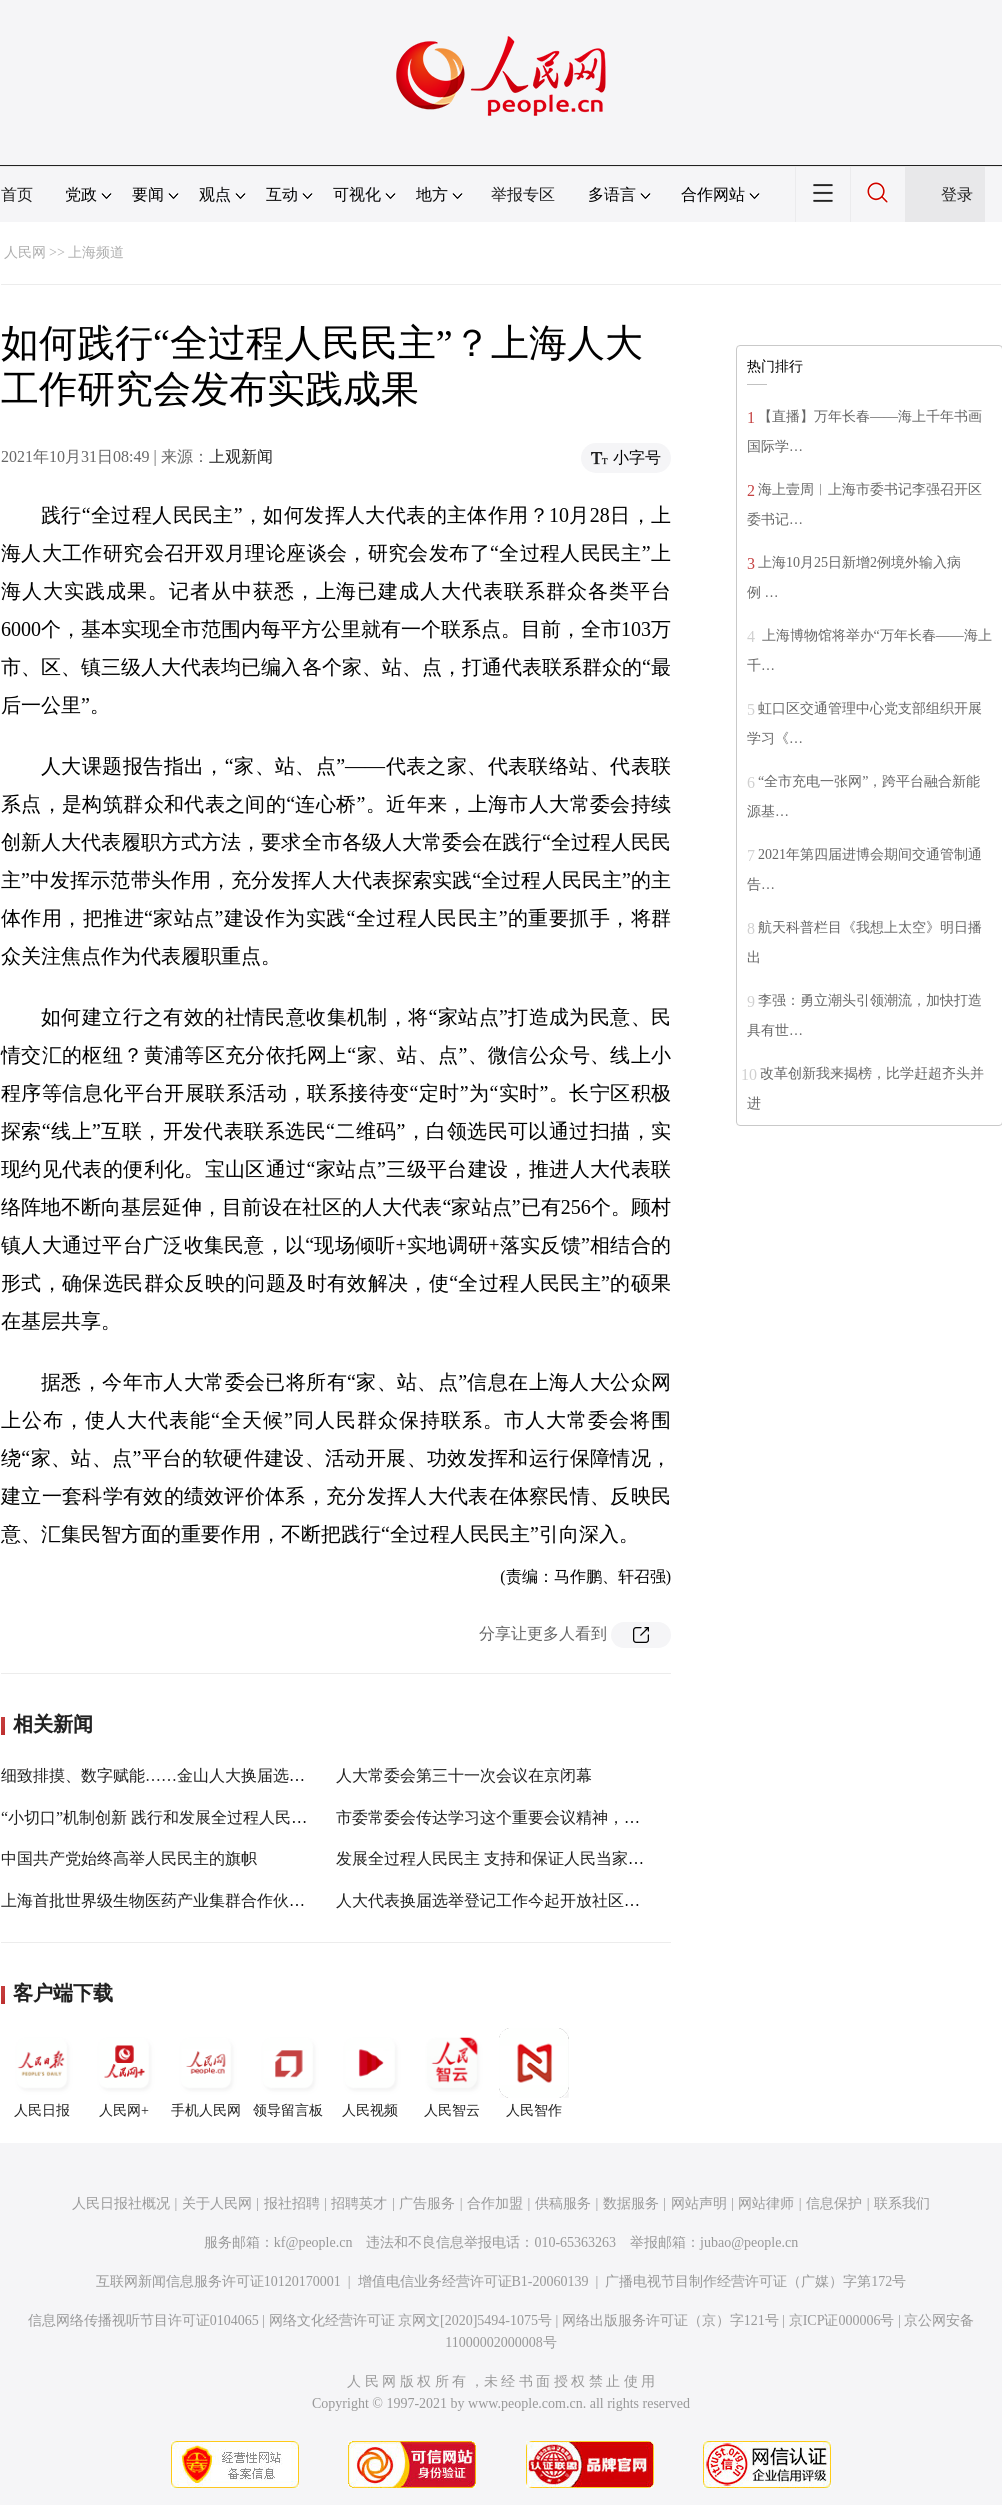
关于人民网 (217, 2203)
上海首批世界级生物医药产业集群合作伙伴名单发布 (185, 1900)
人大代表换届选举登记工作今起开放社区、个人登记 (520, 1900)
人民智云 (452, 2073)
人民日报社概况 (121, 2203)
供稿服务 (563, 2203)
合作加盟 (495, 2203)
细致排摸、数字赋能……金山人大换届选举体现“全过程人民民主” (232, 1775)
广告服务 (427, 2203)
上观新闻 (241, 456)
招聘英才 (359, 2203)
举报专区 (523, 194)
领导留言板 (288, 2073)
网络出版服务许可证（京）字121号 (670, 2320)
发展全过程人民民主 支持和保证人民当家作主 (498, 1858)
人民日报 (42, 2073)
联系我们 (902, 2203)
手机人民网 (206, 2073)
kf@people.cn (313, 2242)
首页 (17, 194)
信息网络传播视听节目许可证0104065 (143, 2320)
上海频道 (96, 252)
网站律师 (766, 2203)
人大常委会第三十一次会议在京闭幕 (464, 1775)
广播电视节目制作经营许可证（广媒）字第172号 (755, 2281)
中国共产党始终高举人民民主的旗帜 (129, 1858)
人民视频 (370, 2073)
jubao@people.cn (749, 2242)
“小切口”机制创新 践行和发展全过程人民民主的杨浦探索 (202, 1817)
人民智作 (534, 2073)
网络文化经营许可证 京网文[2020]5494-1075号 (411, 2320)
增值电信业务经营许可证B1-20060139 (473, 2281)
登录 (957, 194)
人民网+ (124, 2073)
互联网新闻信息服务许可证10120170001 (218, 2281)
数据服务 (631, 2203)
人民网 (25, 252)
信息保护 (834, 2203)
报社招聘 (292, 2203)
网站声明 (699, 2203)
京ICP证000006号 (842, 2320)
